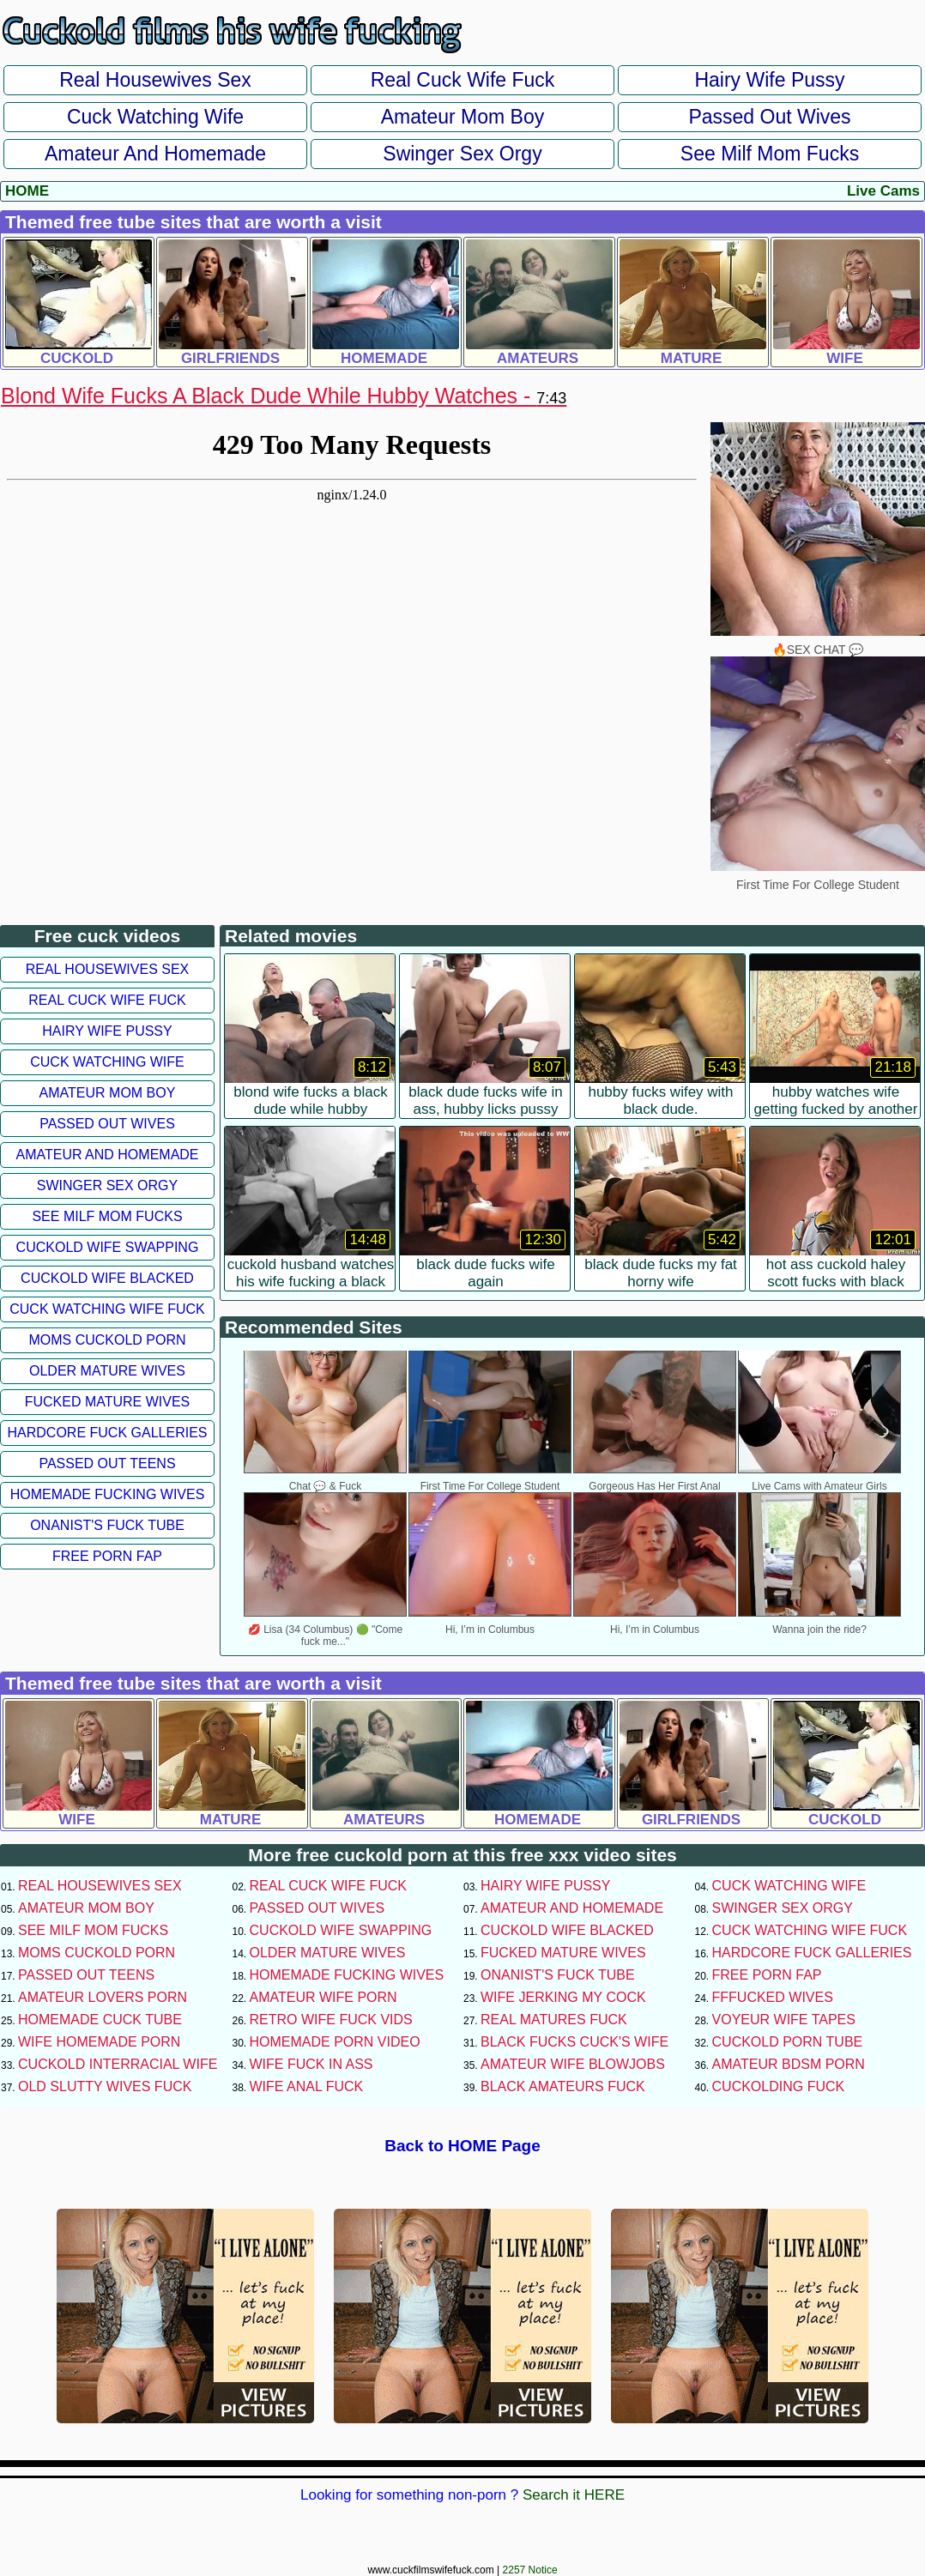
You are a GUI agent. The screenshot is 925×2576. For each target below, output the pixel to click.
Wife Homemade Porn (99, 2042)
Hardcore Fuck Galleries (108, 1432)
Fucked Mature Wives (107, 1401)
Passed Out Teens (107, 1463)
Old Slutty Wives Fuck (104, 2086)
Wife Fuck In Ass (311, 2064)
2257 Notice (530, 2570)
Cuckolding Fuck (778, 2086)
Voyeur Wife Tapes (783, 2019)
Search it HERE (574, 2495)
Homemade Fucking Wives (107, 1494)
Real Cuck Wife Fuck (463, 80)
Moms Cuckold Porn (106, 1340)
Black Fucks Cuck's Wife (574, 2042)
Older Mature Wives (107, 1371)
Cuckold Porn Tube (787, 2042)
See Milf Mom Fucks (769, 153)
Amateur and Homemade (155, 153)
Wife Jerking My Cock (563, 1997)
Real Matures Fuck (554, 2019)
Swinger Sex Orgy (462, 153)
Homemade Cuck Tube (100, 2019)
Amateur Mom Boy (462, 117)
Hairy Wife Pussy (769, 80)
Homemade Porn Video (335, 2042)
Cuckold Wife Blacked (107, 1278)
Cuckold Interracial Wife (117, 2064)
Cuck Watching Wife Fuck (107, 1309)
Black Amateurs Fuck (563, 2086)
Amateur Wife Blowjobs (573, 2064)
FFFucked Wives (772, 1997)
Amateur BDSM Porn (788, 2064)
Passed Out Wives (769, 117)
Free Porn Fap (107, 1556)
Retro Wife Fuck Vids (331, 2019)
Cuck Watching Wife (155, 117)
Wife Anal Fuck (307, 2086)
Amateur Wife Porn (323, 1997)
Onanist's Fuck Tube (107, 1525)
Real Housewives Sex (155, 80)
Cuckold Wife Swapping (107, 1247)
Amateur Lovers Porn (102, 1997)
